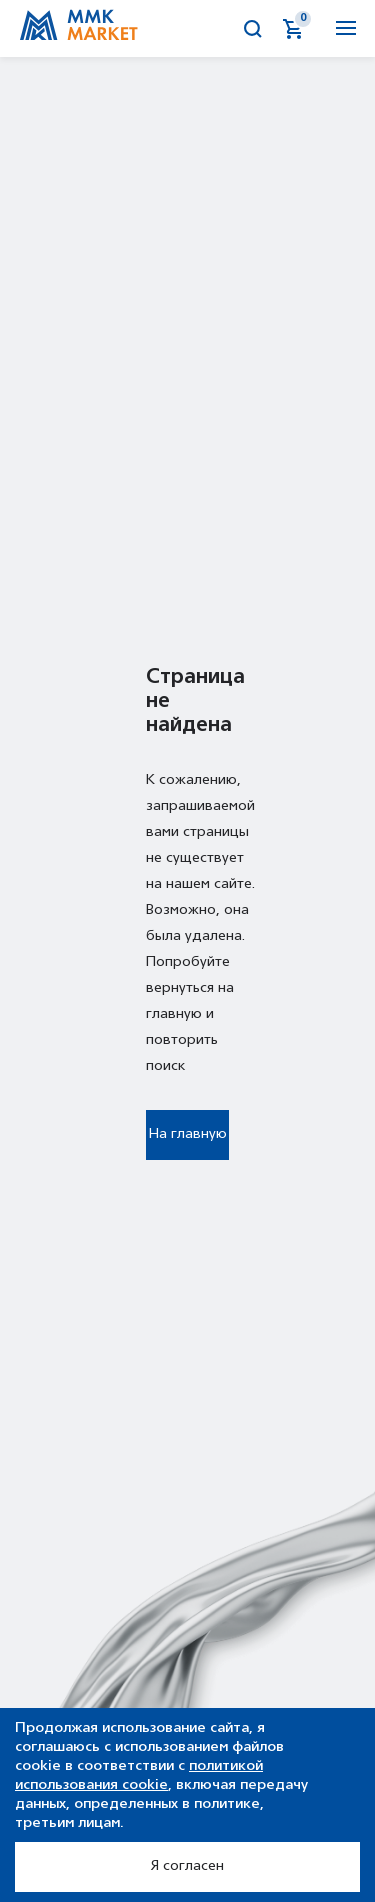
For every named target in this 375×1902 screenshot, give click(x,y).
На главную (188, 1134)
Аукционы (174, 29)
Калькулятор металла (214, 29)
